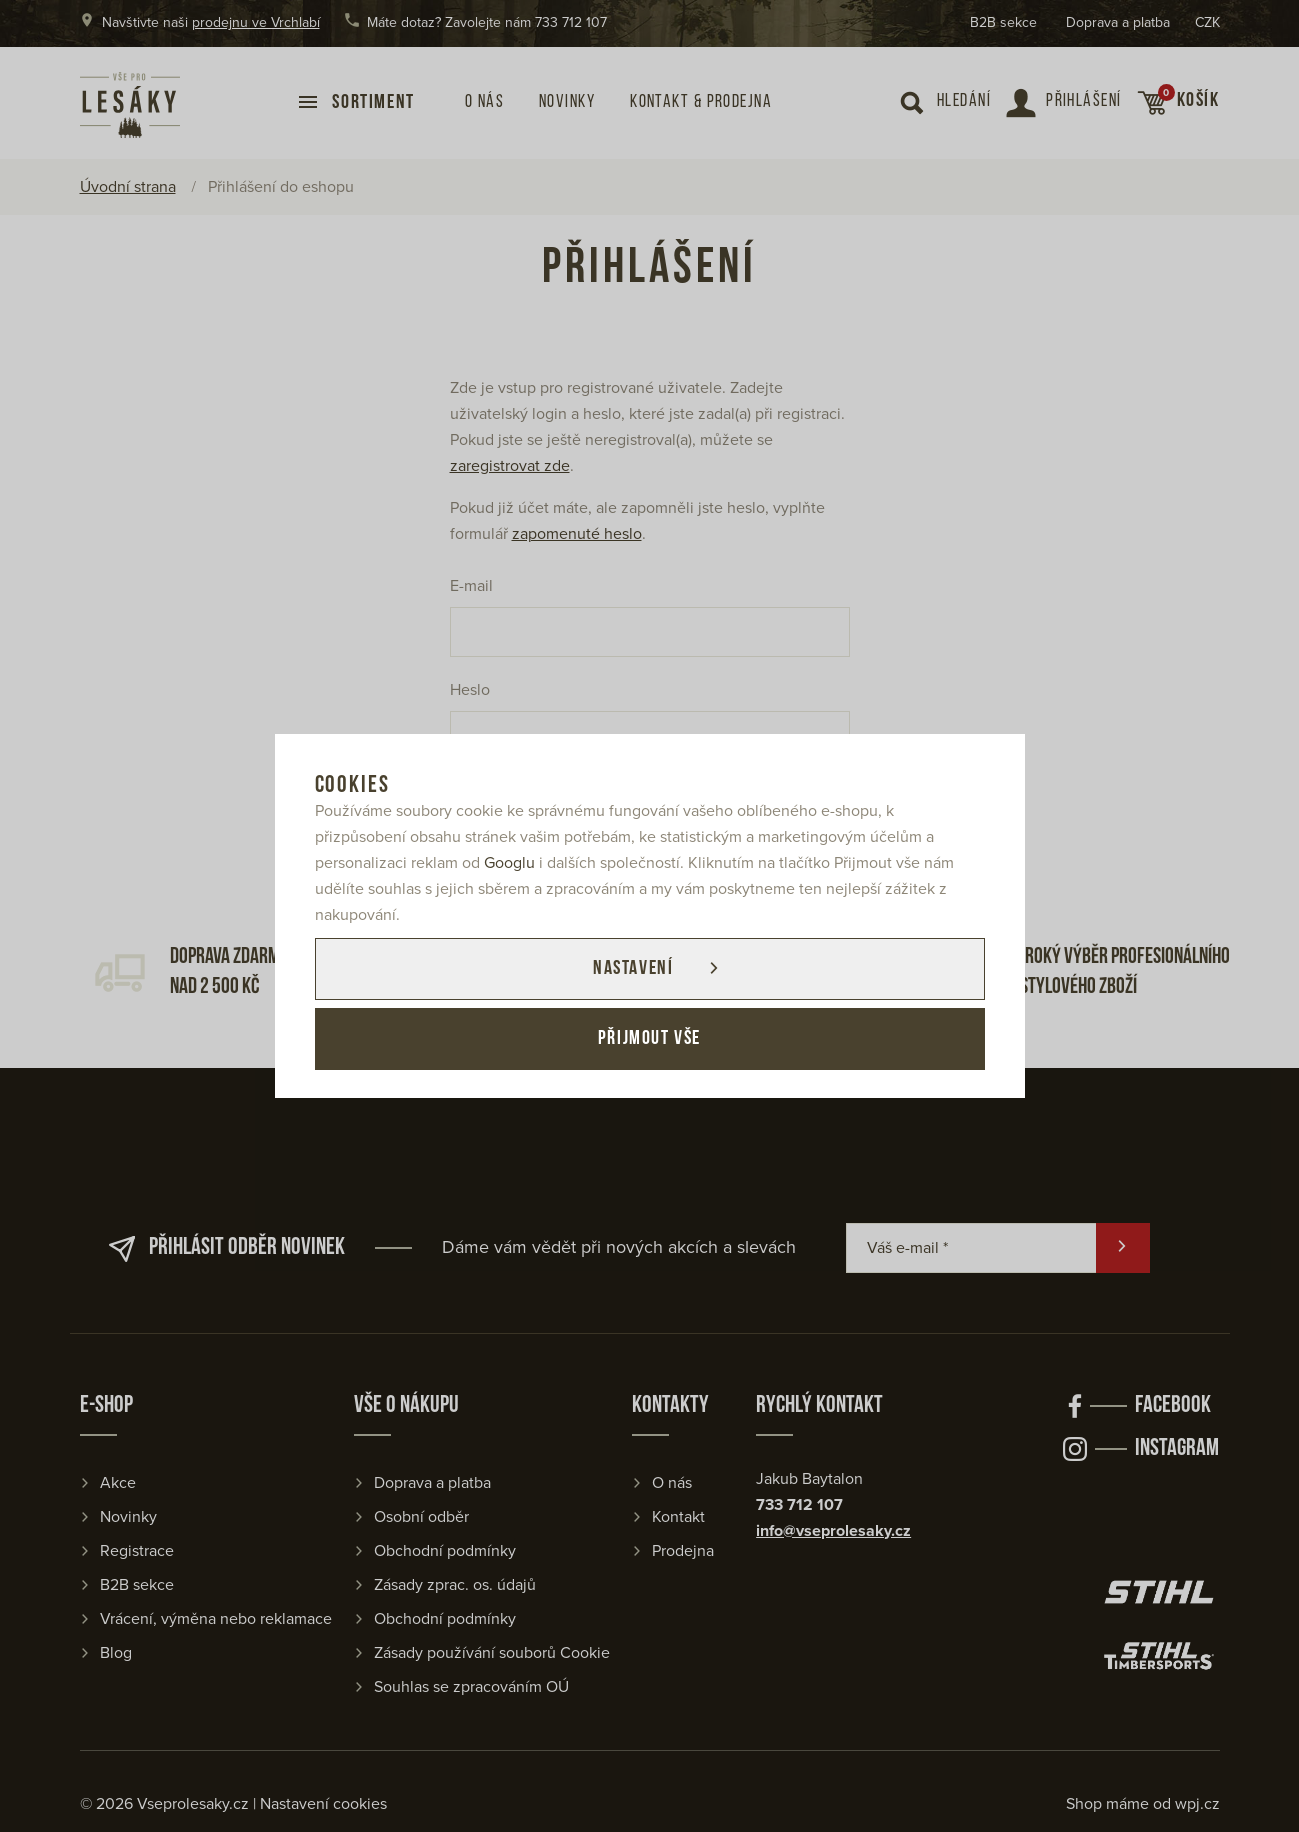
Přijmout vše (649, 1039)
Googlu (509, 863)
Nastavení (633, 969)
